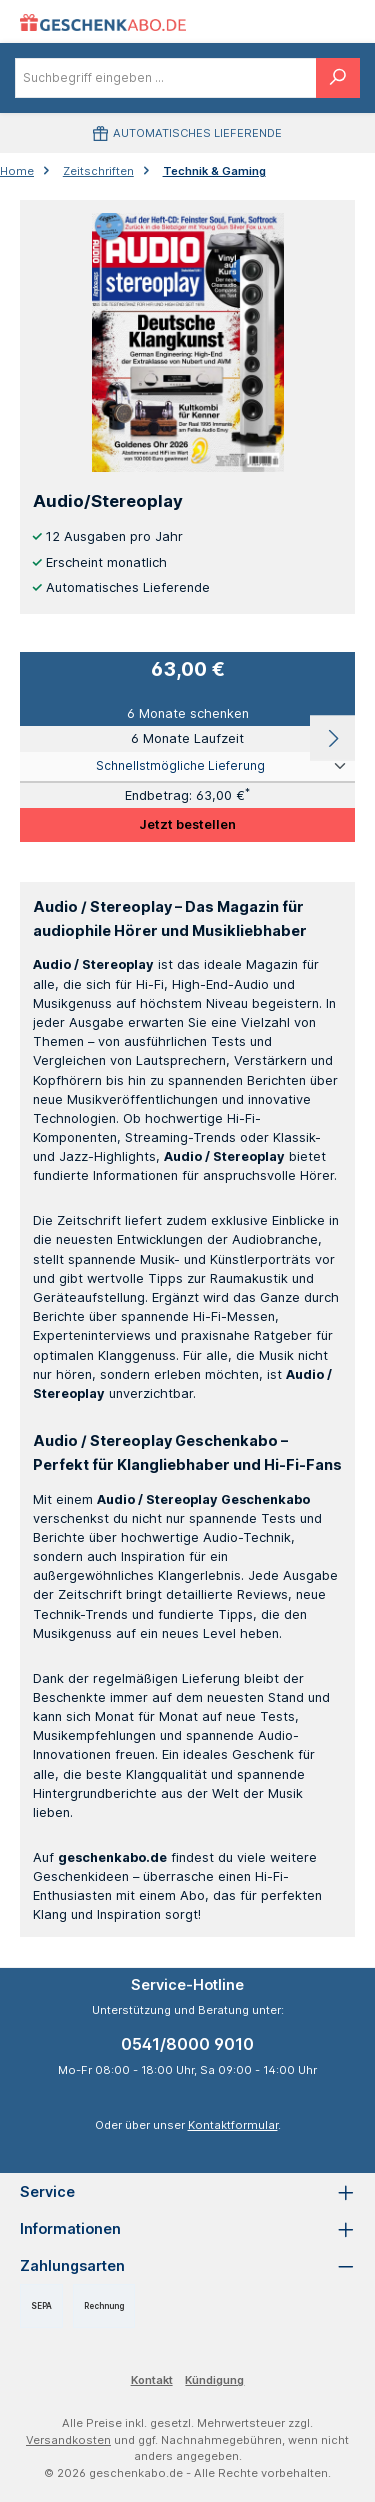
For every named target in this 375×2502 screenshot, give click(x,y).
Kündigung (214, 2380)
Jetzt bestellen (187, 824)
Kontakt (152, 2380)
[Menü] (290, 21)
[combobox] (166, 78)
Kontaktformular (233, 2125)
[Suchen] (338, 78)
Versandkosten (68, 2440)
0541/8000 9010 (187, 2044)
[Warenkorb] (333, 21)
